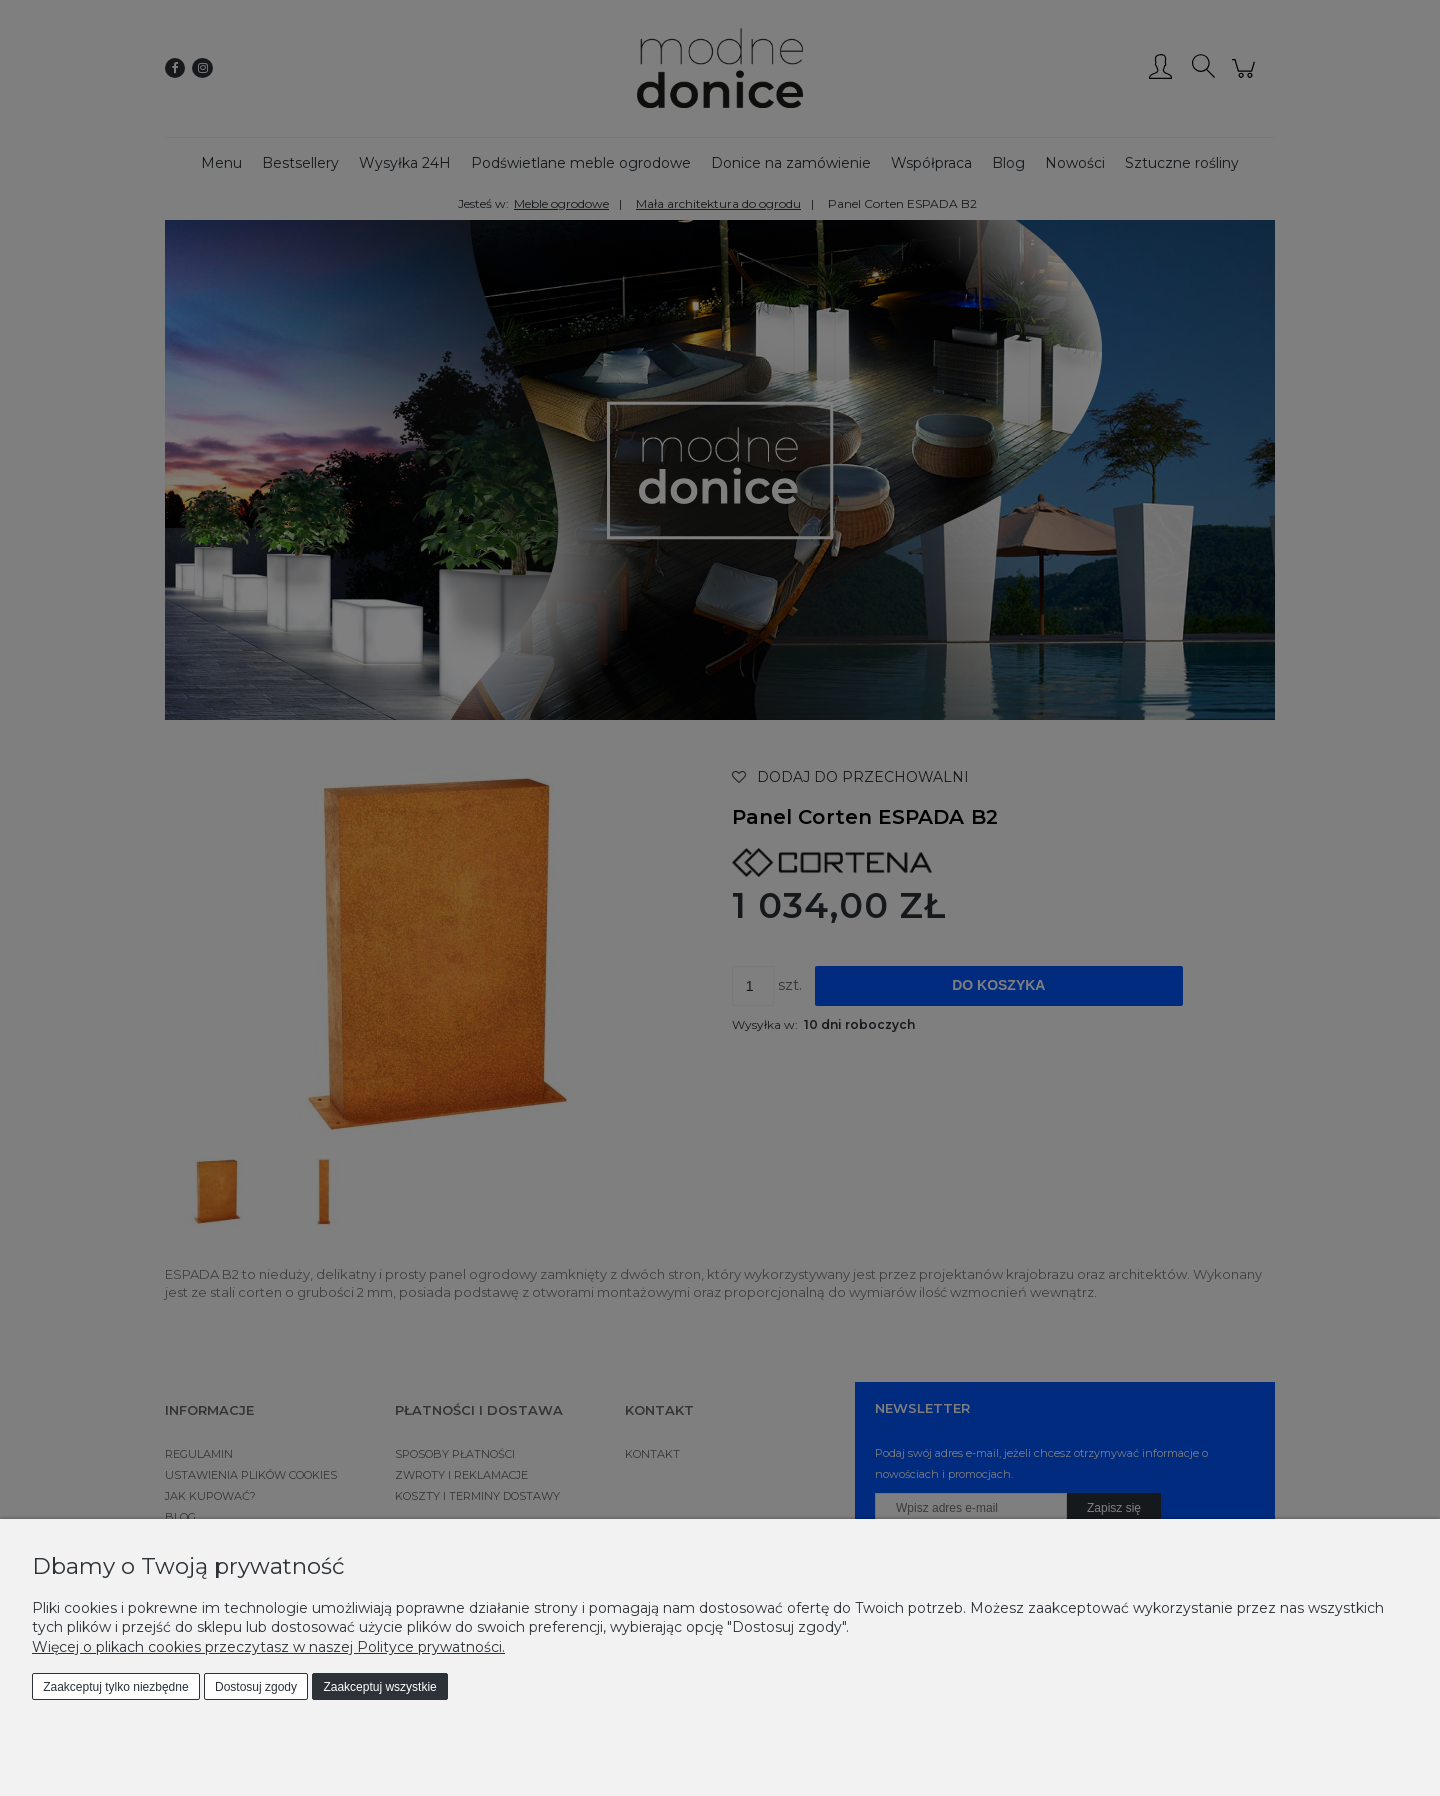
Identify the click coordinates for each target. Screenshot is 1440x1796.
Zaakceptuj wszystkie (379, 1687)
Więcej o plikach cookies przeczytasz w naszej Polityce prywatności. (268, 1647)
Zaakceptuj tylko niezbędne (115, 1687)
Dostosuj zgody (256, 1687)
